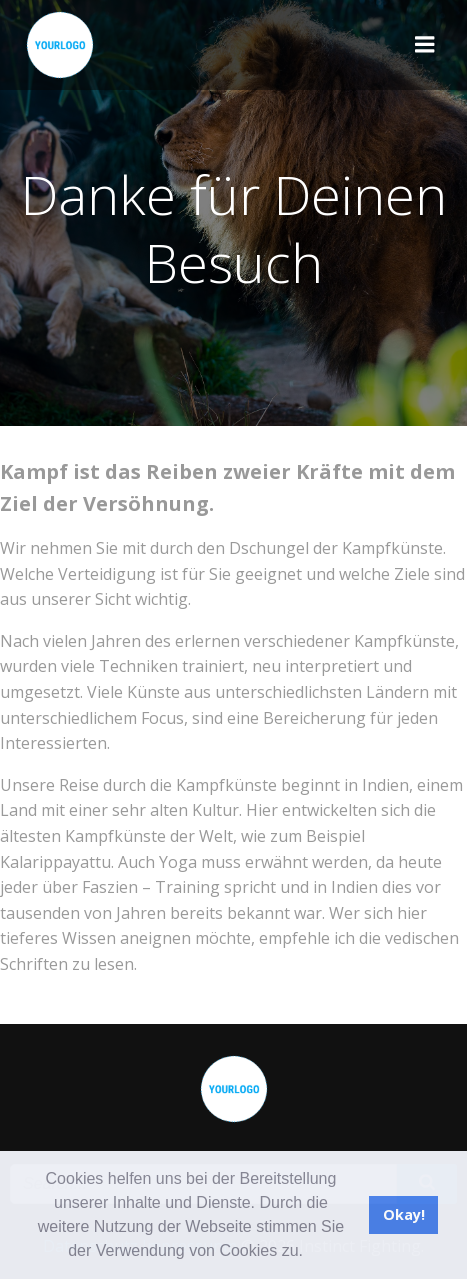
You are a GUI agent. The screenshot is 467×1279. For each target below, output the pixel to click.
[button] (310, 1253)
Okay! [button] (404, 1214)
